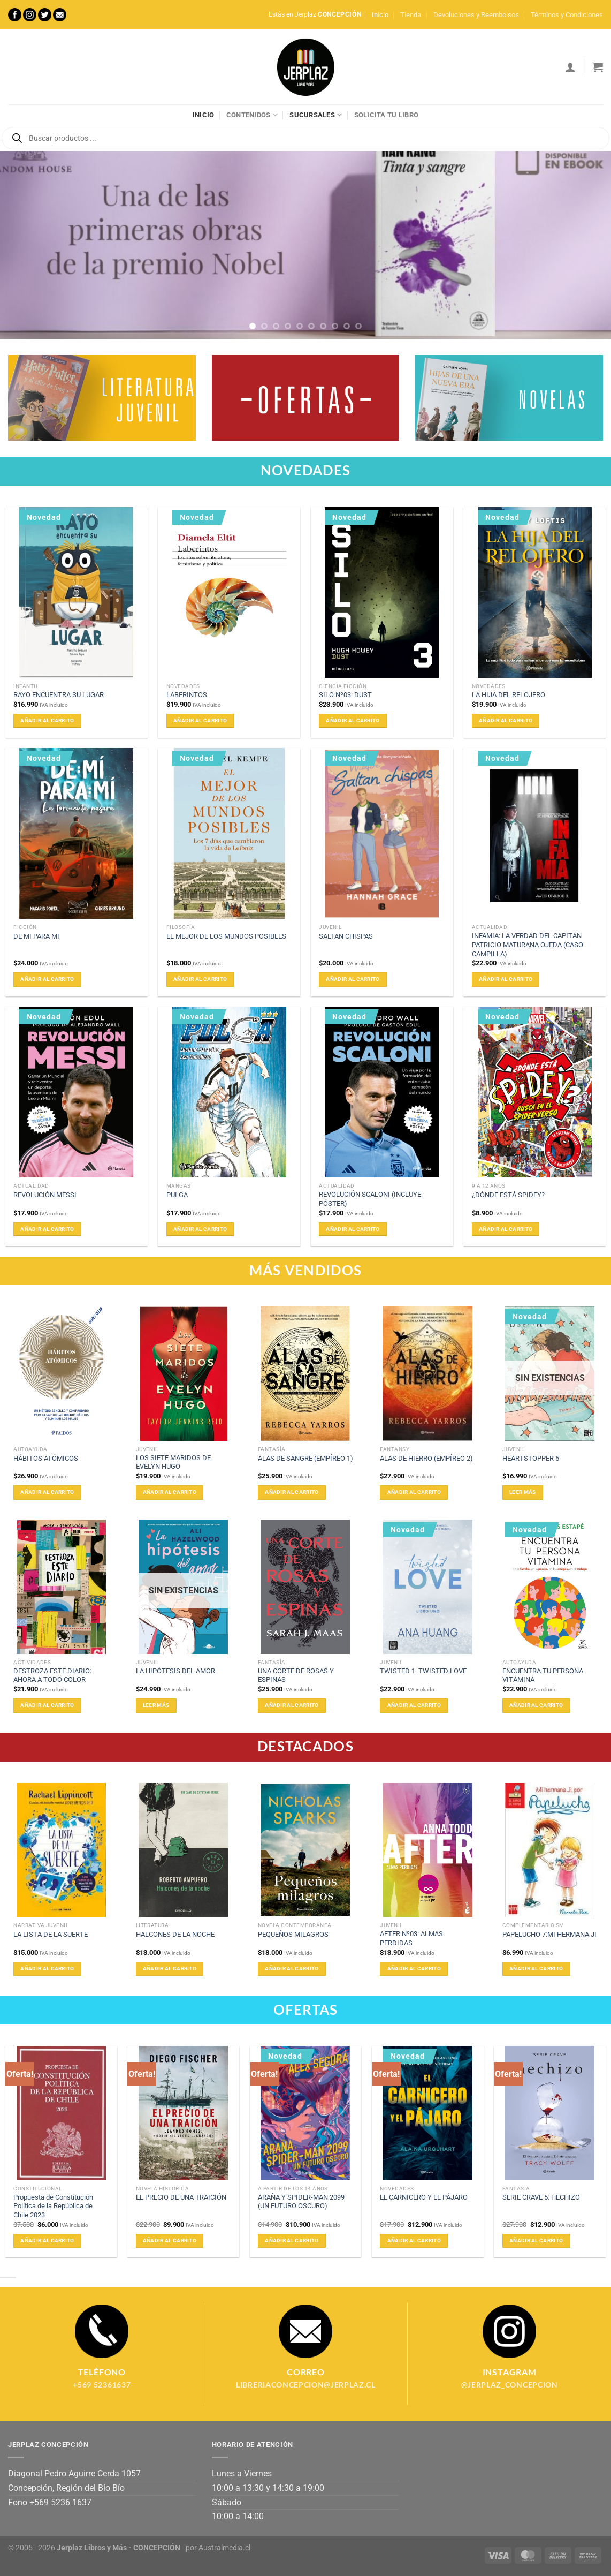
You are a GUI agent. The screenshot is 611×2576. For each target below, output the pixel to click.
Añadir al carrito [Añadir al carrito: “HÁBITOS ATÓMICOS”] (47, 1492)
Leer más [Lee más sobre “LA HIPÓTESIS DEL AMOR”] (156, 1705)
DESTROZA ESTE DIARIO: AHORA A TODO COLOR (52, 1675)
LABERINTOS (186, 695)
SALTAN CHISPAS (346, 936)
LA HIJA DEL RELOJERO (508, 695)
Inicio (380, 15)
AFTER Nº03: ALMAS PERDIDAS (411, 1938)
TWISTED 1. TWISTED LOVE (423, 1671)
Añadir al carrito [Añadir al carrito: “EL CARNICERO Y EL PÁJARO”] (414, 2240)
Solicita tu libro (386, 115)
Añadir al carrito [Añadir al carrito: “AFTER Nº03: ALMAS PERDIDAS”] (414, 1968)
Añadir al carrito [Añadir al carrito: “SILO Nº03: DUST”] (352, 720)
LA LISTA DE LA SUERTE (50, 1934)
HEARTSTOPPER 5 (530, 1458)
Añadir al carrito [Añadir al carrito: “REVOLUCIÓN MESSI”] (47, 1229)
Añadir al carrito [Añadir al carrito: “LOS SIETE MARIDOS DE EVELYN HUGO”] (169, 1492)
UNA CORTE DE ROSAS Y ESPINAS (296, 1675)
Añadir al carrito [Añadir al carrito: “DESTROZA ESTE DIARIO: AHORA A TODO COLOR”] (47, 1705)
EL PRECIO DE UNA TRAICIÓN (181, 2197)
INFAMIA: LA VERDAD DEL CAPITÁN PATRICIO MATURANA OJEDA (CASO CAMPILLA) (527, 944)
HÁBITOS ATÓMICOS (45, 1458)
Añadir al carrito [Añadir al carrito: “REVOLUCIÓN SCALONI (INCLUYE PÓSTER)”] (352, 1229)
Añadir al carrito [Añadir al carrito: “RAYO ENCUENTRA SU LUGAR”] (47, 720)
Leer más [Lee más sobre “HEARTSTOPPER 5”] (522, 1492)
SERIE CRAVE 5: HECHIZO (541, 2197)
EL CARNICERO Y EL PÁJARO (424, 2197)
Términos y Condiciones (567, 15)
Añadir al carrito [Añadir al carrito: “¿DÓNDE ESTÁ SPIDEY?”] (505, 1229)
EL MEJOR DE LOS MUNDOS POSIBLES (226, 936)
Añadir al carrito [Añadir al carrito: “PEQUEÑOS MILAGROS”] (291, 1968)
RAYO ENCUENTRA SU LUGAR (58, 695)
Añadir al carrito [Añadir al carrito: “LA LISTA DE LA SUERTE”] (47, 1968)
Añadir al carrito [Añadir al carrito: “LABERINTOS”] (200, 720)
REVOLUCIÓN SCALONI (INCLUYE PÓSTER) (370, 1198)
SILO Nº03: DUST (345, 695)
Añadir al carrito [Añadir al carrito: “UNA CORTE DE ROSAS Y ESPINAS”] (291, 1705)
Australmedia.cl (224, 2547)
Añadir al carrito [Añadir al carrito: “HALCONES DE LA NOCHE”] (169, 1968)
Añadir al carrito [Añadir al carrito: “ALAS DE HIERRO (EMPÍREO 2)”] (414, 1492)
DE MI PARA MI (36, 936)
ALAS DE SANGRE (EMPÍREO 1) (305, 1458)
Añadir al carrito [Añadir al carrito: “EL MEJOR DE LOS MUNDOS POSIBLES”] (200, 979)
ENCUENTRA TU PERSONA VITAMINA (542, 1675)
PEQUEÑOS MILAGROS (293, 1934)
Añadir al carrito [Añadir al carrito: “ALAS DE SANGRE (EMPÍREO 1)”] (291, 1492)
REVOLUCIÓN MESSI (45, 1195)
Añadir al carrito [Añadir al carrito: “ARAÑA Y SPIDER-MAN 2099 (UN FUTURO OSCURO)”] (291, 2240)
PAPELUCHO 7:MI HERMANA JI (549, 1934)
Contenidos (252, 115)
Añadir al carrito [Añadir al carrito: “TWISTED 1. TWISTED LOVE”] (414, 1705)
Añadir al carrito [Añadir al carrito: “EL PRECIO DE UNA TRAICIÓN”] (169, 2240)
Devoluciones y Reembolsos (476, 15)
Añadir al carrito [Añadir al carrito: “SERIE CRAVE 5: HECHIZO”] (536, 2240)
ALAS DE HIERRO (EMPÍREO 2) (426, 1458)
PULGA (177, 1195)
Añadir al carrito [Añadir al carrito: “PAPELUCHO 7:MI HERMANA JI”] (536, 1968)
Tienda (410, 15)
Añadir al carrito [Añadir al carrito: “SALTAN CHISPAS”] (352, 979)
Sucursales (315, 115)
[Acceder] (570, 67)
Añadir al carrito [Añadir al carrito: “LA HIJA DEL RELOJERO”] (505, 720)
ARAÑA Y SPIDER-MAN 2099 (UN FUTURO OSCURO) (301, 2201)
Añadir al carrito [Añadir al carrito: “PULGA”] (200, 1229)
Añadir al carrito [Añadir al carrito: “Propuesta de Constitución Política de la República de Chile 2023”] (47, 2240)
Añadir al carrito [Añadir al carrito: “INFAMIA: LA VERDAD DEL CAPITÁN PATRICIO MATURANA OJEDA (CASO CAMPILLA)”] (505, 979)
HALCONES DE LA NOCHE (175, 1934)
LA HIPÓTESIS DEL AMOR (175, 1671)
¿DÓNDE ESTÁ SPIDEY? (508, 1195)
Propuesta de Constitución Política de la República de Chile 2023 (53, 2206)
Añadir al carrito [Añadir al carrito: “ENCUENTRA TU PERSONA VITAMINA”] (536, 1705)
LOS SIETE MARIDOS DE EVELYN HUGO (173, 1462)
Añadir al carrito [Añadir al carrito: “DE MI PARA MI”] (47, 979)
